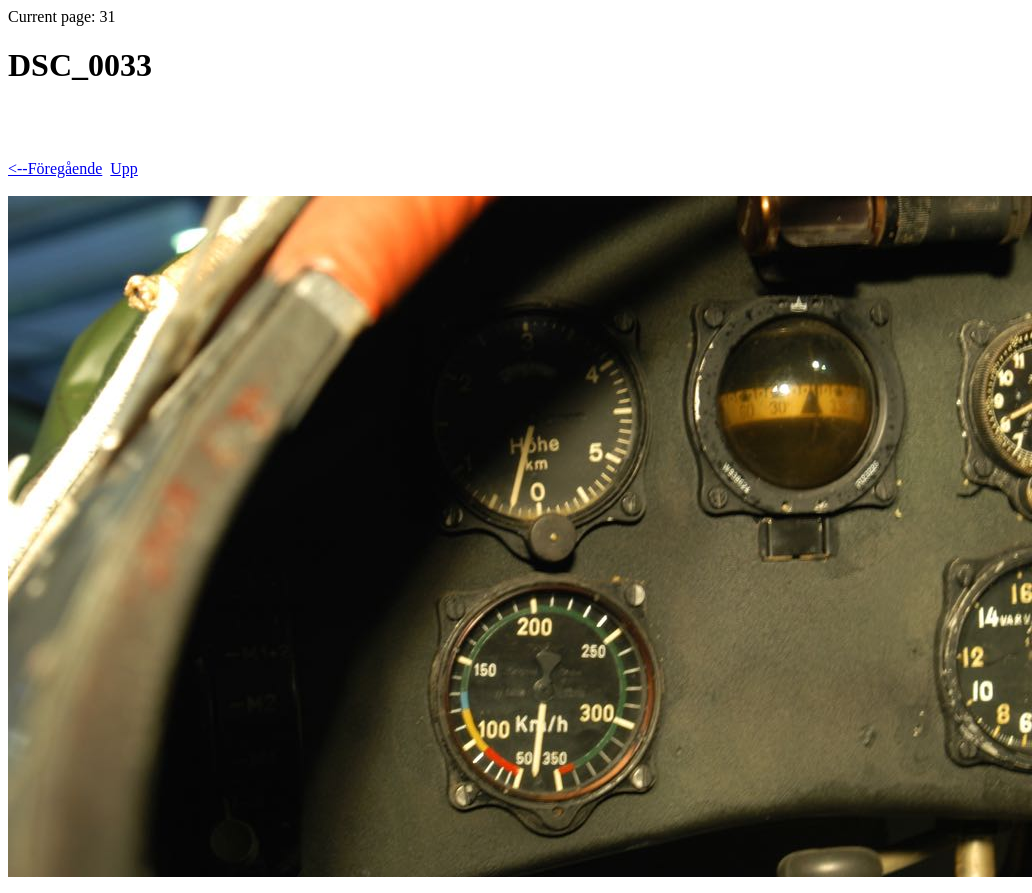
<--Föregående (55, 168)
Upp (124, 168)
